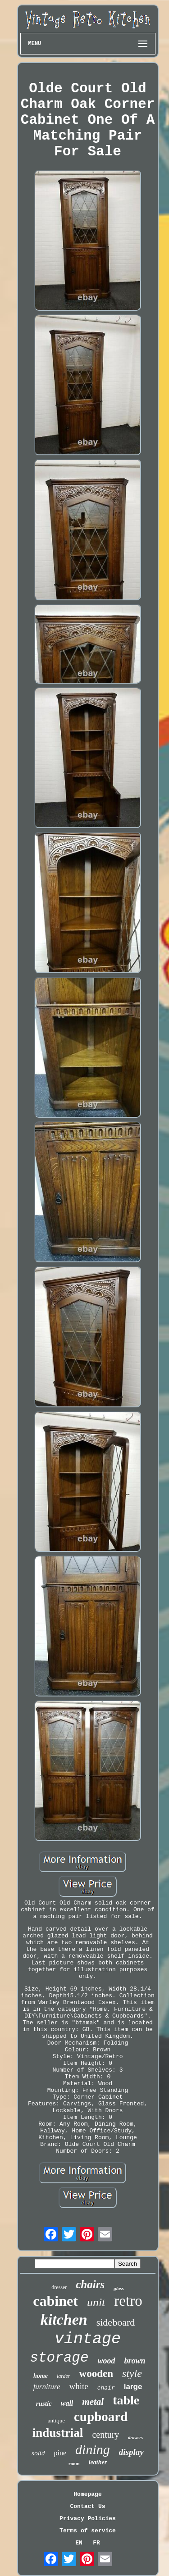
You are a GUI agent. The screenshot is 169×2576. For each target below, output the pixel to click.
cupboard (101, 2416)
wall (67, 2403)
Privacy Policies (87, 2518)
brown (135, 2360)
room (74, 2463)
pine (60, 2453)
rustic (44, 2403)
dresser (59, 2287)
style (132, 2373)
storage (59, 2358)
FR (96, 2543)
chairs (90, 2284)
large (133, 2386)
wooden (96, 2373)
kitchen (64, 2319)
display (131, 2452)
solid (38, 2453)
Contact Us (87, 2506)
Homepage (87, 2494)
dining (92, 2449)
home (40, 2375)
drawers (135, 2437)
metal (93, 2401)
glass (119, 2288)
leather (98, 2462)
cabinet (55, 2301)
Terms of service (87, 2530)
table (126, 2400)
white (78, 2386)
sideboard (115, 2322)
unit (96, 2302)
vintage (88, 2339)
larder (63, 2376)
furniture (46, 2386)
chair (106, 2388)
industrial (57, 2433)
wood (106, 2360)
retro (128, 2301)
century (105, 2435)
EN (78, 2543)
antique (56, 2420)
